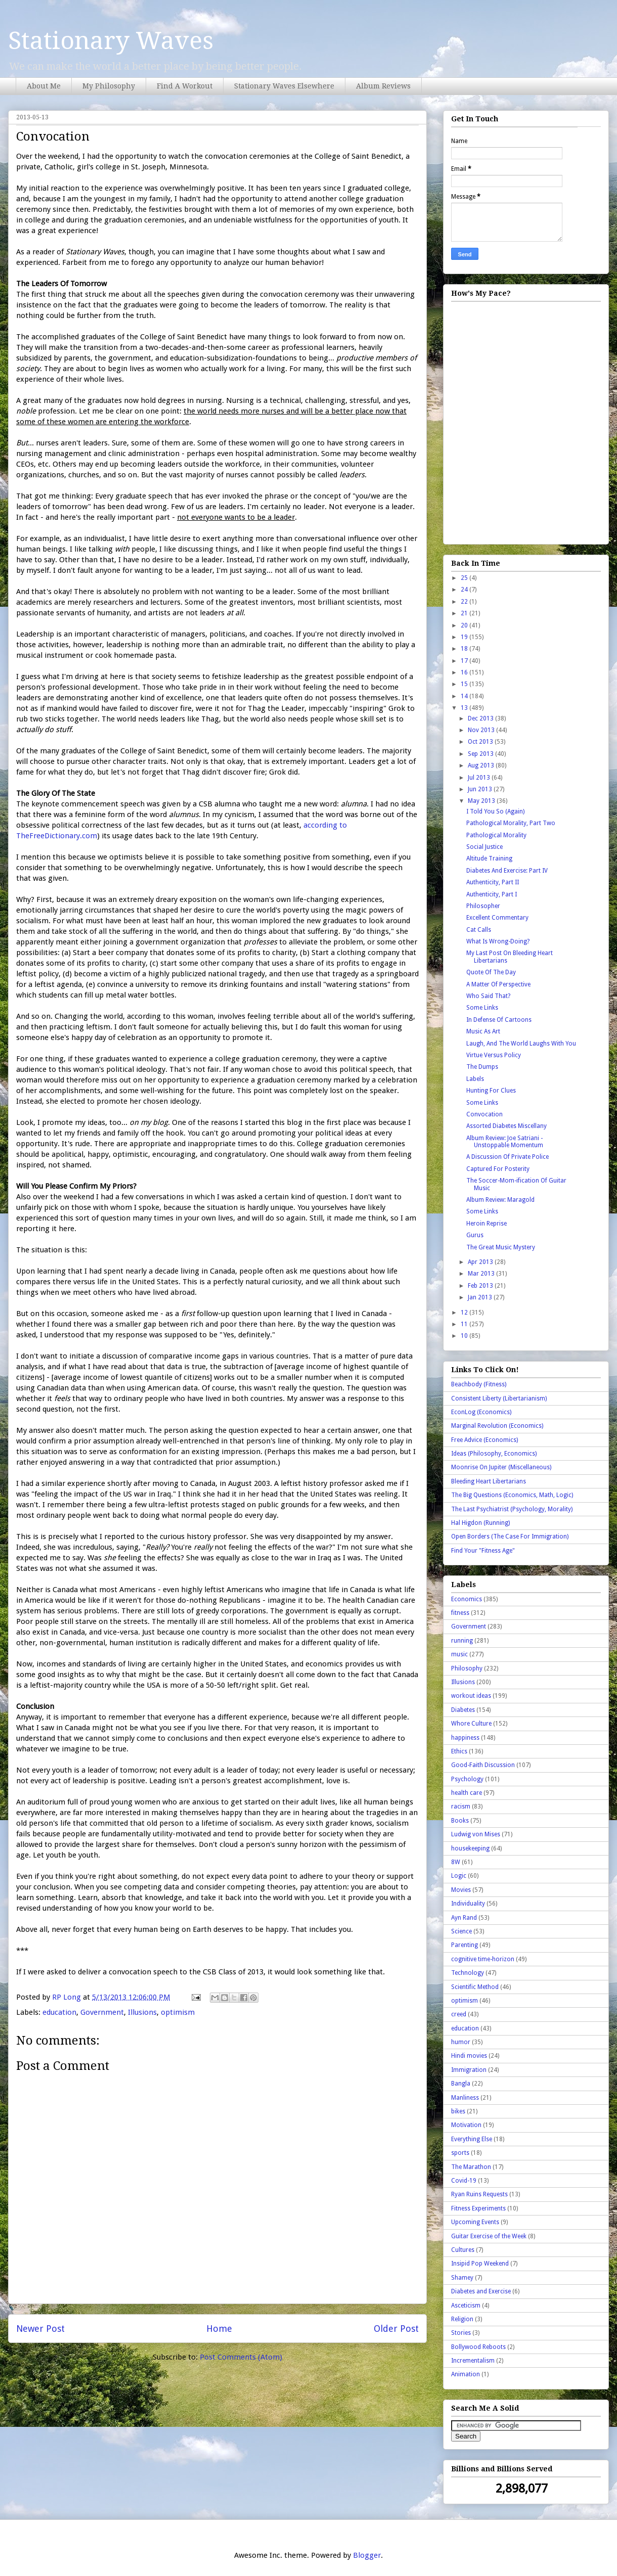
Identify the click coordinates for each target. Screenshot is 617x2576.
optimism (178, 2012)
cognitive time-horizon (482, 1959)
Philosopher (483, 906)
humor (460, 2042)
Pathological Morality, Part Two (510, 823)
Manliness (465, 2097)
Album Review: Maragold (500, 1199)
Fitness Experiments (478, 2208)
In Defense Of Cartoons (499, 1019)
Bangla (460, 2083)
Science (461, 1931)
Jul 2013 (480, 777)
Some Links (482, 1007)
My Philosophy (108, 86)
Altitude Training (489, 858)
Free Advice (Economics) (484, 1439)
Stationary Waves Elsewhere (284, 86)
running (462, 1640)
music (459, 1654)
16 (465, 672)
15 (465, 684)
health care (466, 1792)
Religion (462, 2319)
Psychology (467, 1779)
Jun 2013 (481, 789)
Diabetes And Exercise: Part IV (507, 870)
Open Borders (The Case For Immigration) (509, 1536)
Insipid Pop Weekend (480, 2263)
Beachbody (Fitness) (478, 1384)
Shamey (462, 2277)
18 (465, 648)
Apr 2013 (481, 1262)
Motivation (466, 2125)
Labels (475, 1078)
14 (465, 696)
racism (460, 1806)
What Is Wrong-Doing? (498, 941)
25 (465, 577)
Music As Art (483, 1031)
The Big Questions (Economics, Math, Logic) (512, 1495)
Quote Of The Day (491, 972)
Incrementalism (473, 2360)
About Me (44, 86)
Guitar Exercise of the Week (488, 2236)
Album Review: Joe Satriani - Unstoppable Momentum (504, 1142)
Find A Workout (184, 86)
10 (465, 1335)
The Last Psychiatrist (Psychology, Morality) (511, 1509)
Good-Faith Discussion (483, 1765)
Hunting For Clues (491, 1090)
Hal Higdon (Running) (480, 1522)
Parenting (464, 1945)
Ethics (459, 1751)
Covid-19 (463, 2180)
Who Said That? (488, 996)
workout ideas (471, 1695)
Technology (467, 1972)
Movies (461, 1889)
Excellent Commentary (497, 917)
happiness (465, 1737)
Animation (465, 2374)
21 (465, 613)
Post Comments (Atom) (241, 2357)
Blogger (367, 2555)
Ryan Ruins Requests (479, 2194)
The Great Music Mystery (500, 1247)
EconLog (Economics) (481, 1412)
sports (460, 2152)
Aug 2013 (482, 765)
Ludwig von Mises (475, 1834)
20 (465, 625)
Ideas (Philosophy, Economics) (494, 1453)
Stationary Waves (110, 40)
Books (460, 1820)
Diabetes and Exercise (481, 2291)
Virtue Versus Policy (493, 1055)
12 (465, 1312)
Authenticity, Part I (491, 894)
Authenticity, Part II (492, 882)
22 (465, 601)
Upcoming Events (475, 2222)
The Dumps (482, 1066)
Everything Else (471, 2139)
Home (219, 2328)
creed (458, 2014)
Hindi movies (469, 2055)
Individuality (468, 1903)
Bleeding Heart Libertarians (488, 1481)
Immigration (469, 2069)
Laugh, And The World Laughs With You (521, 1043)
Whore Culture (471, 1723)
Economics (466, 1599)
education (59, 2012)
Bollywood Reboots (478, 2347)
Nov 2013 (482, 730)
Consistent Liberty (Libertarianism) (499, 1398)
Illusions (142, 2012)
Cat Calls (478, 929)
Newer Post (40, 2328)
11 (465, 1324)
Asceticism (465, 2305)
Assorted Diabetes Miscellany (506, 1125)
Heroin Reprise (486, 1223)
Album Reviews (383, 86)
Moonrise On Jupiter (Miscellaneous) (501, 1467)
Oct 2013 (481, 741)
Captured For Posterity (498, 1168)
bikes (458, 2111)
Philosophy (466, 1668)
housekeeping (470, 1848)
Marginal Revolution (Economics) (497, 1425)
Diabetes (463, 1709)
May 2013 (482, 800)
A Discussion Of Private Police (507, 1156)
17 (465, 660)
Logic (458, 1875)
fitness (460, 1612)
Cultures (462, 2249)
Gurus (474, 1235)
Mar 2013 (482, 1273)
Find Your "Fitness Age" (483, 1550)
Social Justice (484, 846)
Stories (461, 2332)
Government (102, 2012)
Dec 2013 (481, 718)
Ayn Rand (464, 1917)
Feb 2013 (481, 1285)
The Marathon (471, 2167)
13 (465, 707)
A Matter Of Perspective (498, 984)
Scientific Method (475, 1987)
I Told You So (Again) (495, 811)
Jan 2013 (481, 1297)
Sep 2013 (481, 753)
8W (455, 1862)
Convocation (484, 1114)
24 (465, 589)
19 (465, 637)
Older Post (396, 2328)
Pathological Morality (496, 835)
